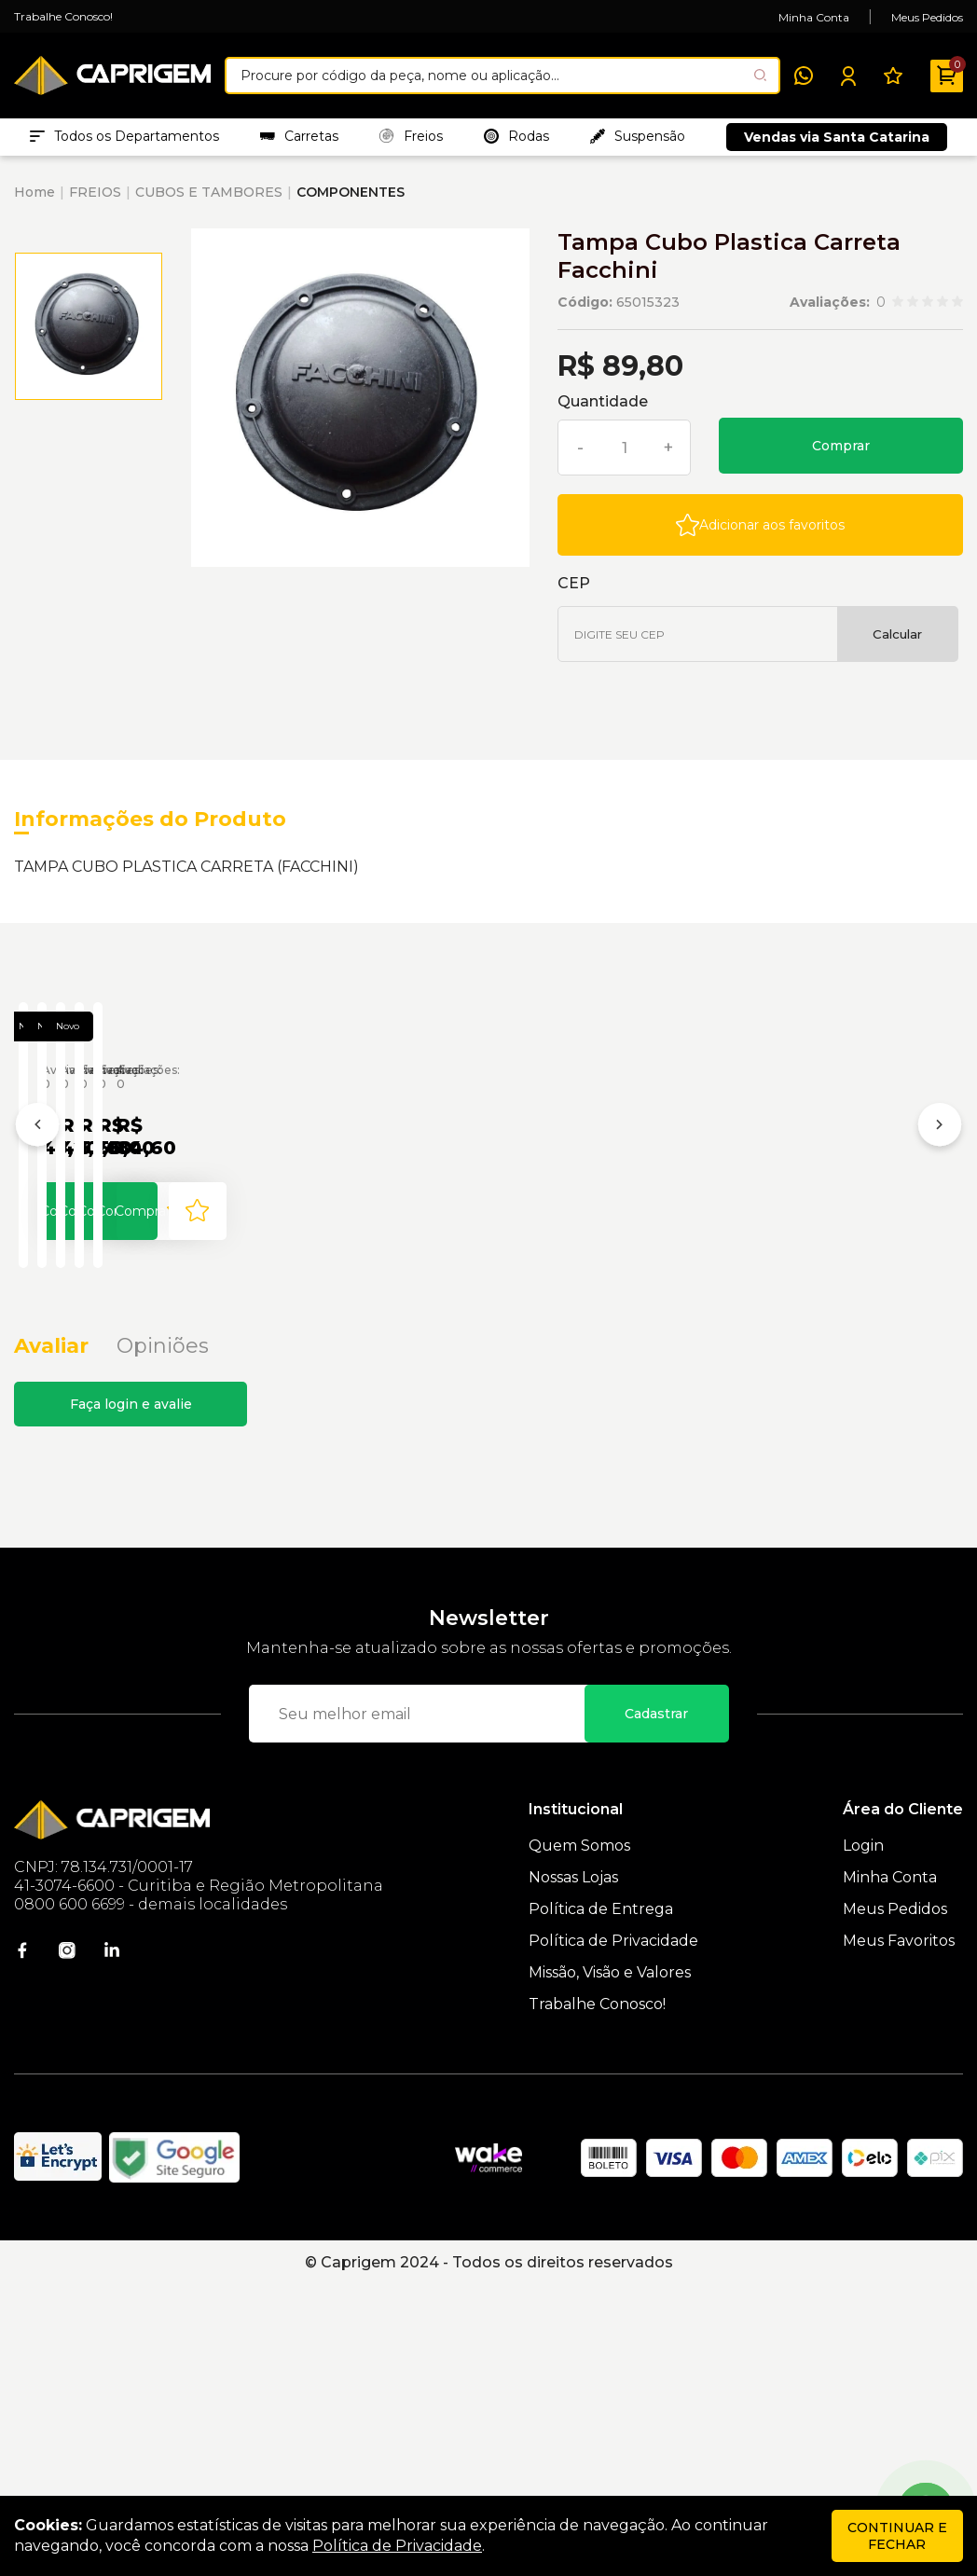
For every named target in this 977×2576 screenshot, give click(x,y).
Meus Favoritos (899, 2230)
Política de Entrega (601, 2199)
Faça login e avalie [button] (131, 1694)
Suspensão (637, 140)
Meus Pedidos (927, 17)
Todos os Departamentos (124, 140)
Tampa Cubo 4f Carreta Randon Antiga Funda (147, 1347)
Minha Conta (813, 17)
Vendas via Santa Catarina (836, 141)
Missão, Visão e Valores (610, 2262)
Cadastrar (656, 2003)
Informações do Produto (150, 828)
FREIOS (95, 201)
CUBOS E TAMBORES (208, 201)
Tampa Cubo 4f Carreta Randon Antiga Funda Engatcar (463, 1347)
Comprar (841, 455)
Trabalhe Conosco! (63, 16)
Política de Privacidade (613, 2230)
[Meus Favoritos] (893, 75)
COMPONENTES (350, 201)
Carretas (299, 140)
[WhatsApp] (803, 75)
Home (34, 201)
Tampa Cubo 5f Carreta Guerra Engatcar (779, 1347)
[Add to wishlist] (760, 534)
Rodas (516, 140)
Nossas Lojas (573, 2167)
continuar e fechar (897, 2536)
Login (863, 2135)
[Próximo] (939, 1278)
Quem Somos (579, 2135)
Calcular (897, 643)
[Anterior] (37, 1278)
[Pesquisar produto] (760, 75)
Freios (411, 140)
